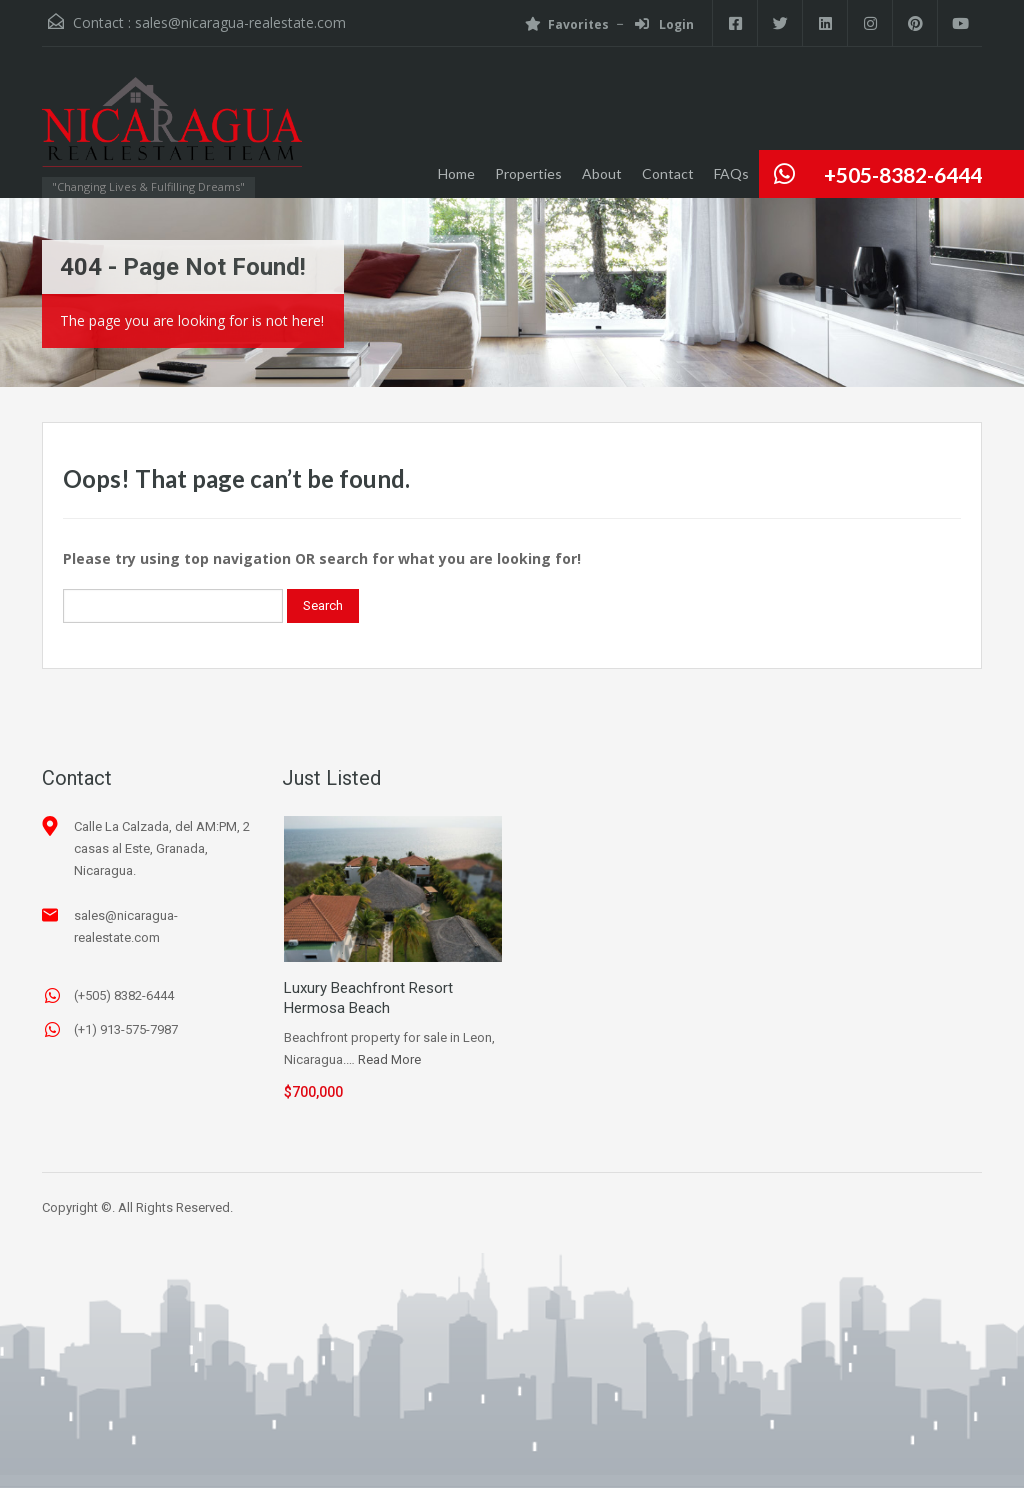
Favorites (567, 24)
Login (664, 24)
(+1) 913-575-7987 (126, 1029)
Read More (389, 1059)
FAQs (731, 173)
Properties (528, 173)
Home (456, 173)
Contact (668, 173)
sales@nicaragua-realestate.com (240, 22)
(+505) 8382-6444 (124, 995)
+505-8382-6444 (903, 174)
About (602, 173)
